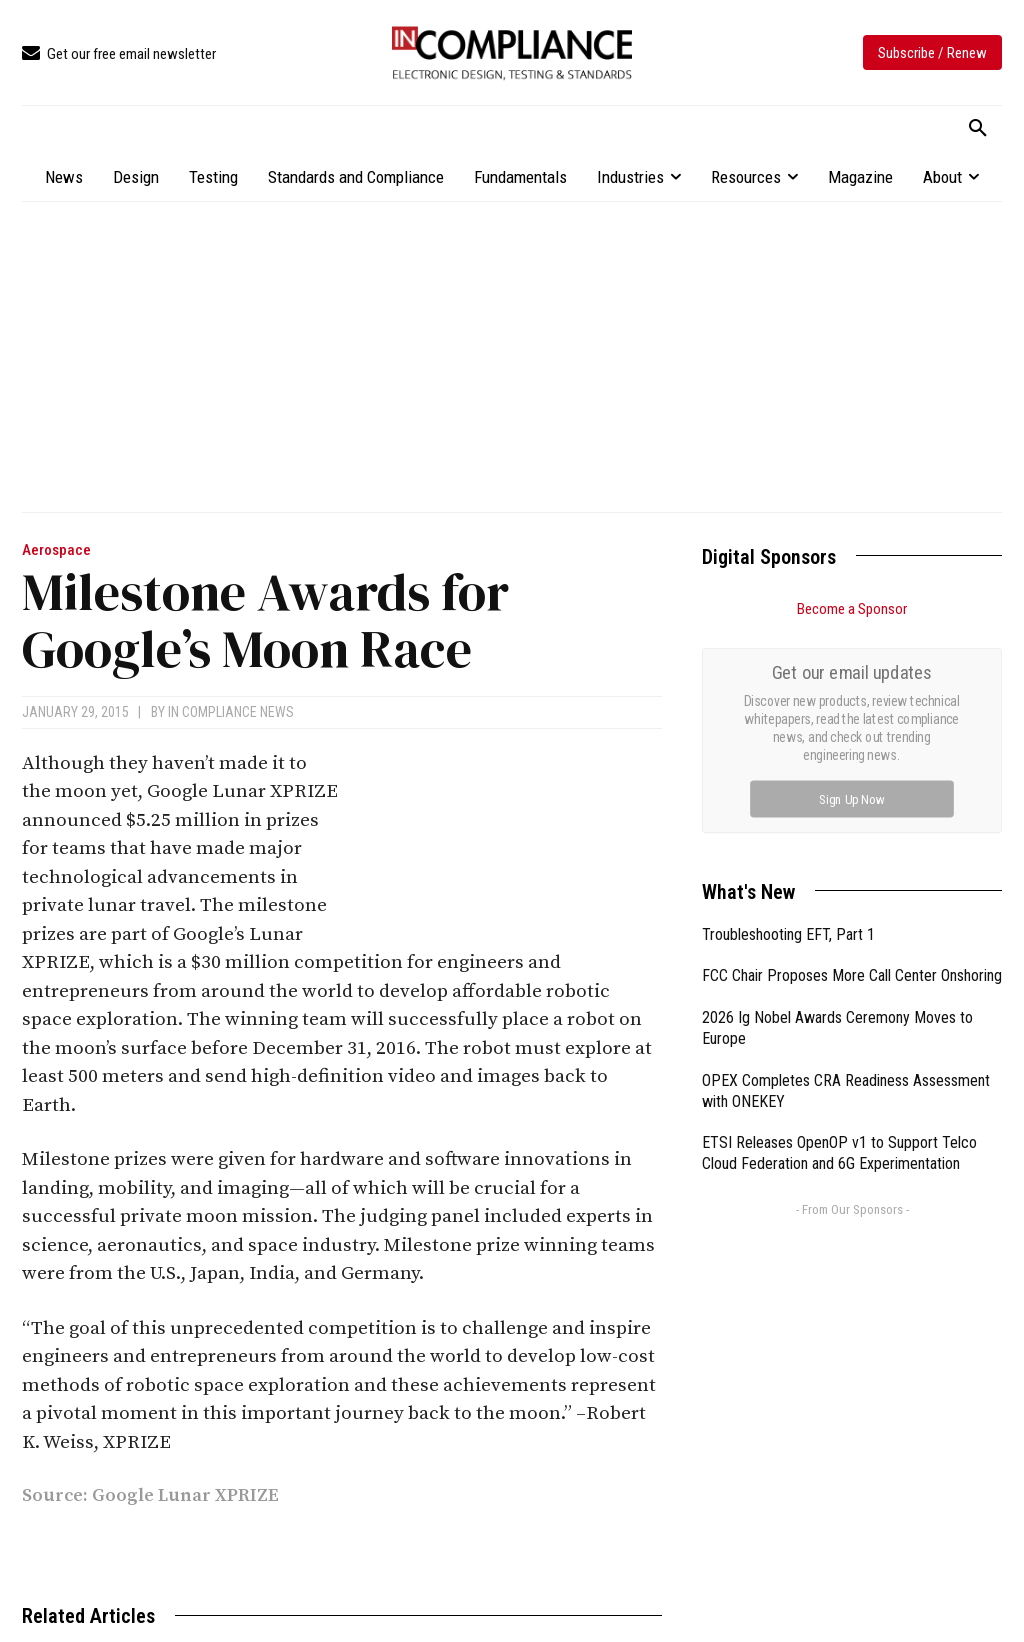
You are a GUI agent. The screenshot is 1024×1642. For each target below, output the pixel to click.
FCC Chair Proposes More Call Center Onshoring (852, 750)
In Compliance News (231, 712)
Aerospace (56, 550)
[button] (978, 129)
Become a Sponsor (852, 609)
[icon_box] (119, 54)
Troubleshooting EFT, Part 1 (788, 709)
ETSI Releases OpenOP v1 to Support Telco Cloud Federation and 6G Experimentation (839, 928)
